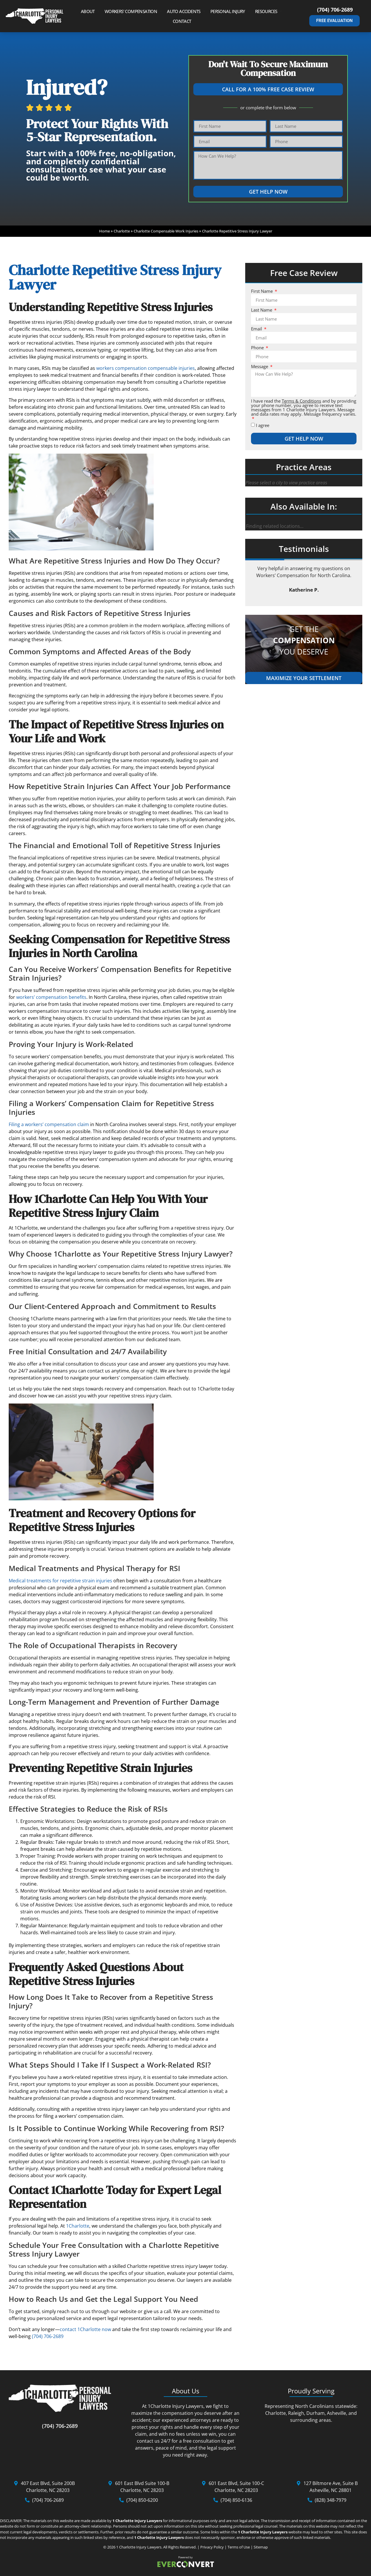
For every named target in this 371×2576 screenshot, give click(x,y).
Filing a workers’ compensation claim (49, 1124)
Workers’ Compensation (134, 11)
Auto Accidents (186, 11)
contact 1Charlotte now (85, 2329)
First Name (262, 291)
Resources (269, 11)
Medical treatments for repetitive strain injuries (60, 1580)
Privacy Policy (212, 2547)
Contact (182, 21)
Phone (258, 348)
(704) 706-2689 (335, 9)
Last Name (262, 310)
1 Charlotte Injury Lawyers (138, 2547)
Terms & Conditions (301, 401)
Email (257, 329)
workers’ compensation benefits (51, 997)
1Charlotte (77, 2226)
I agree (262, 425)
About (91, 11)
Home (104, 231)
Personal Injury (230, 11)
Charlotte (122, 231)
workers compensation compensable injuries (145, 368)
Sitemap (261, 2547)
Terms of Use (239, 2547)
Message (260, 366)
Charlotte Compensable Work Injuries (166, 231)
